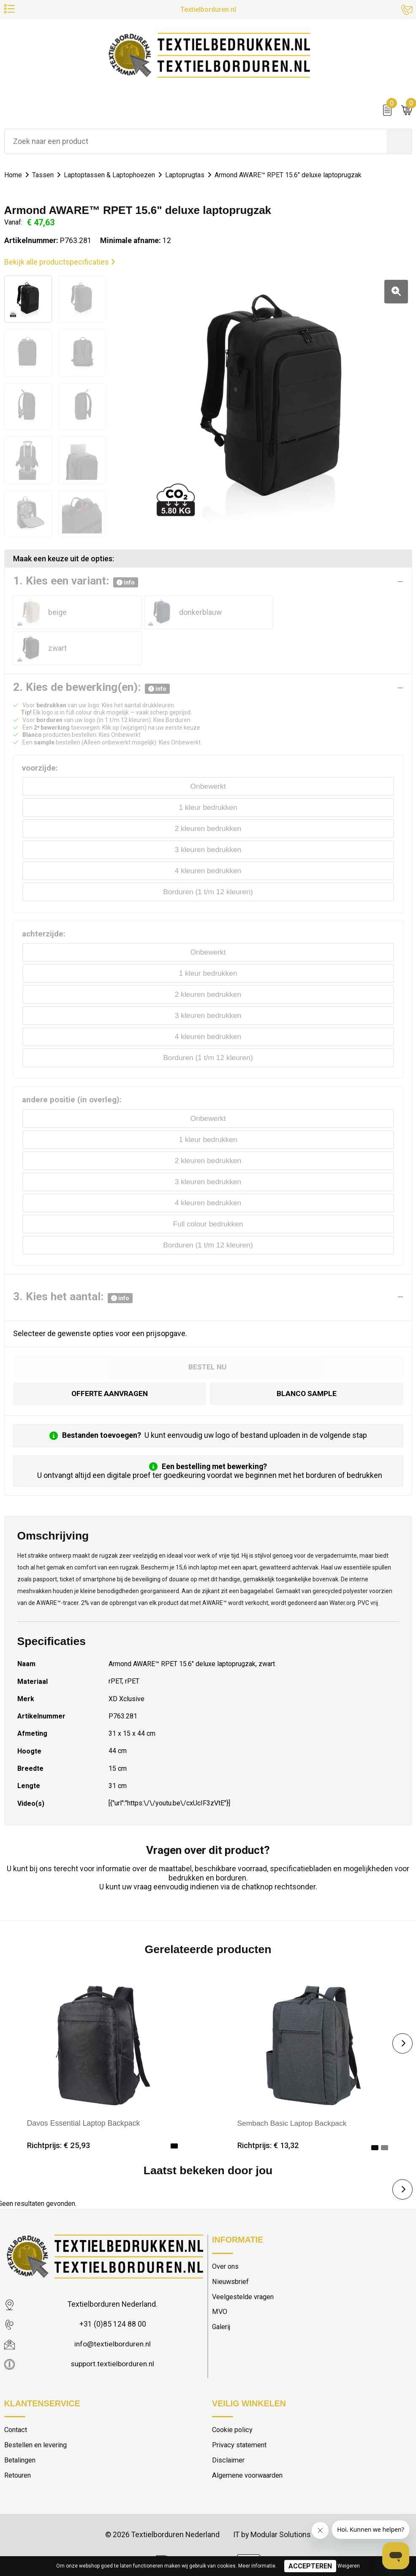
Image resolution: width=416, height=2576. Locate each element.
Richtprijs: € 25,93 (58, 2111)
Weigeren (348, 2566)
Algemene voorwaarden (250, 2442)
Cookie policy (233, 2396)
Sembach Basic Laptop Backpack (293, 2089)
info (126, 583)
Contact (17, 2396)
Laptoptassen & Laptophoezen (113, 175)
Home (13, 175)
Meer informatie (256, 2566)
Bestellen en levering (36, 2411)
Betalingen (21, 2426)
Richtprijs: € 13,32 (269, 2111)
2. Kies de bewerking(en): (91, 653)
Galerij (222, 2293)
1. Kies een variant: (75, 582)
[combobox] (195, 142)
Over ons (225, 2232)
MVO (219, 2278)
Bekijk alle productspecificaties (59, 263)
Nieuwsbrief (231, 2247)
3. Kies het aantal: (73, 1262)
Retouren (18, 2442)
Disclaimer (228, 2426)
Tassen (44, 175)
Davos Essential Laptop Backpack (83, 2089)
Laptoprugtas (192, 175)
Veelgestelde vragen (244, 2263)
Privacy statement (240, 2411)
